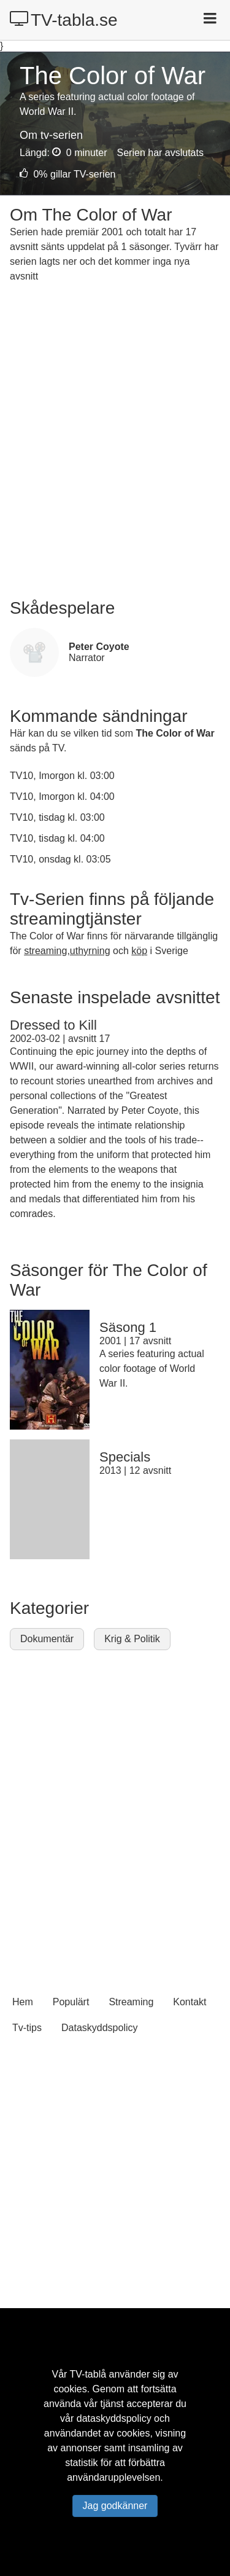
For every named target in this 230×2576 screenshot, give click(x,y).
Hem (22, 2002)
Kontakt (189, 2002)
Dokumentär (47, 1639)
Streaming (131, 2002)
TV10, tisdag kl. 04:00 (57, 838)
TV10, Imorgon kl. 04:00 (62, 796)
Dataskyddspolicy (99, 2027)
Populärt (71, 2002)
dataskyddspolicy (114, 2418)
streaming (45, 950)
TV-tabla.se (64, 19)
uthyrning (90, 950)
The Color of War (175, 733)
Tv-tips (27, 2027)
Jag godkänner (115, 2505)
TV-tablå (88, 2374)
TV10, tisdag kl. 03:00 (57, 817)
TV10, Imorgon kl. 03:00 (62, 775)
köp (139, 950)
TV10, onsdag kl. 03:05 (60, 859)
